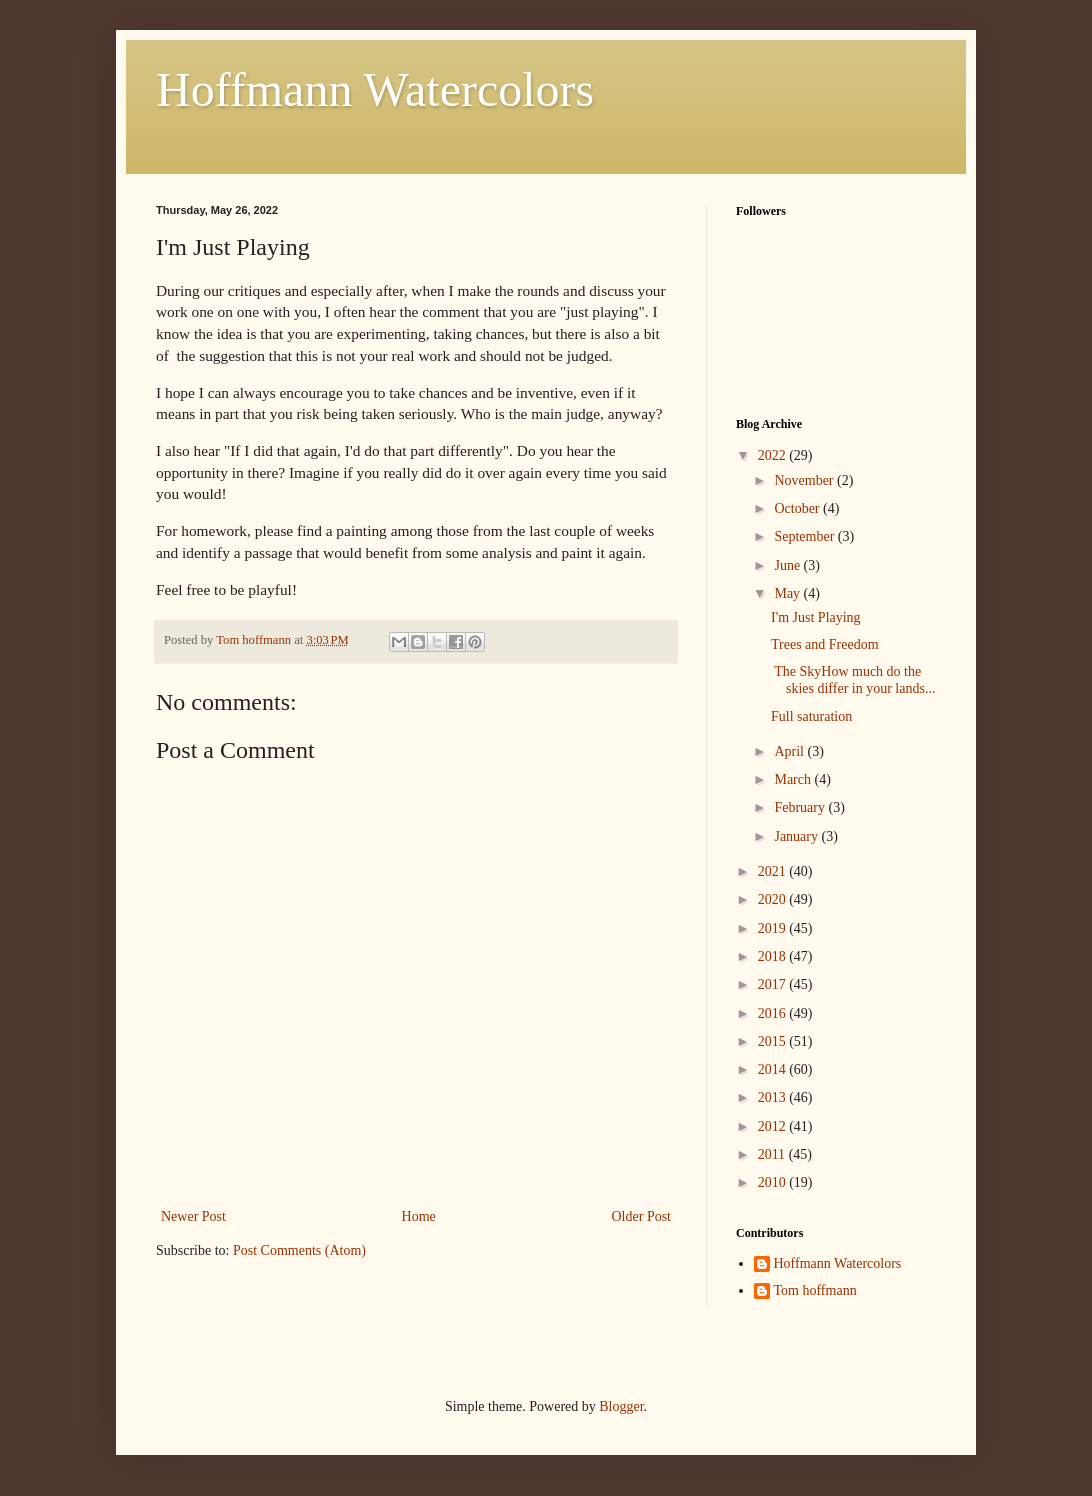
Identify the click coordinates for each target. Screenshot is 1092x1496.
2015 (774, 1041)
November (805, 480)
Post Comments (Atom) (299, 1250)
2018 (774, 956)
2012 (774, 1126)
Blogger (621, 1406)
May (788, 593)
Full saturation (811, 716)
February (801, 807)
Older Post (642, 1216)
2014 (774, 1069)
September (805, 536)
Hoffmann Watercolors (375, 89)
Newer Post (193, 1216)
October (798, 508)
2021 (774, 871)
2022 (774, 455)
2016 (774, 1013)
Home (419, 1216)
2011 (773, 1154)
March (794, 779)
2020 (774, 899)
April (790, 751)
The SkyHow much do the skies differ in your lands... (853, 680)
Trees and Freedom (825, 644)
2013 (774, 1097)
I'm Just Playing (816, 617)
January (797, 836)
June (788, 565)
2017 (774, 984)
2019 (774, 928)
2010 (774, 1182)
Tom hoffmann (815, 1290)
